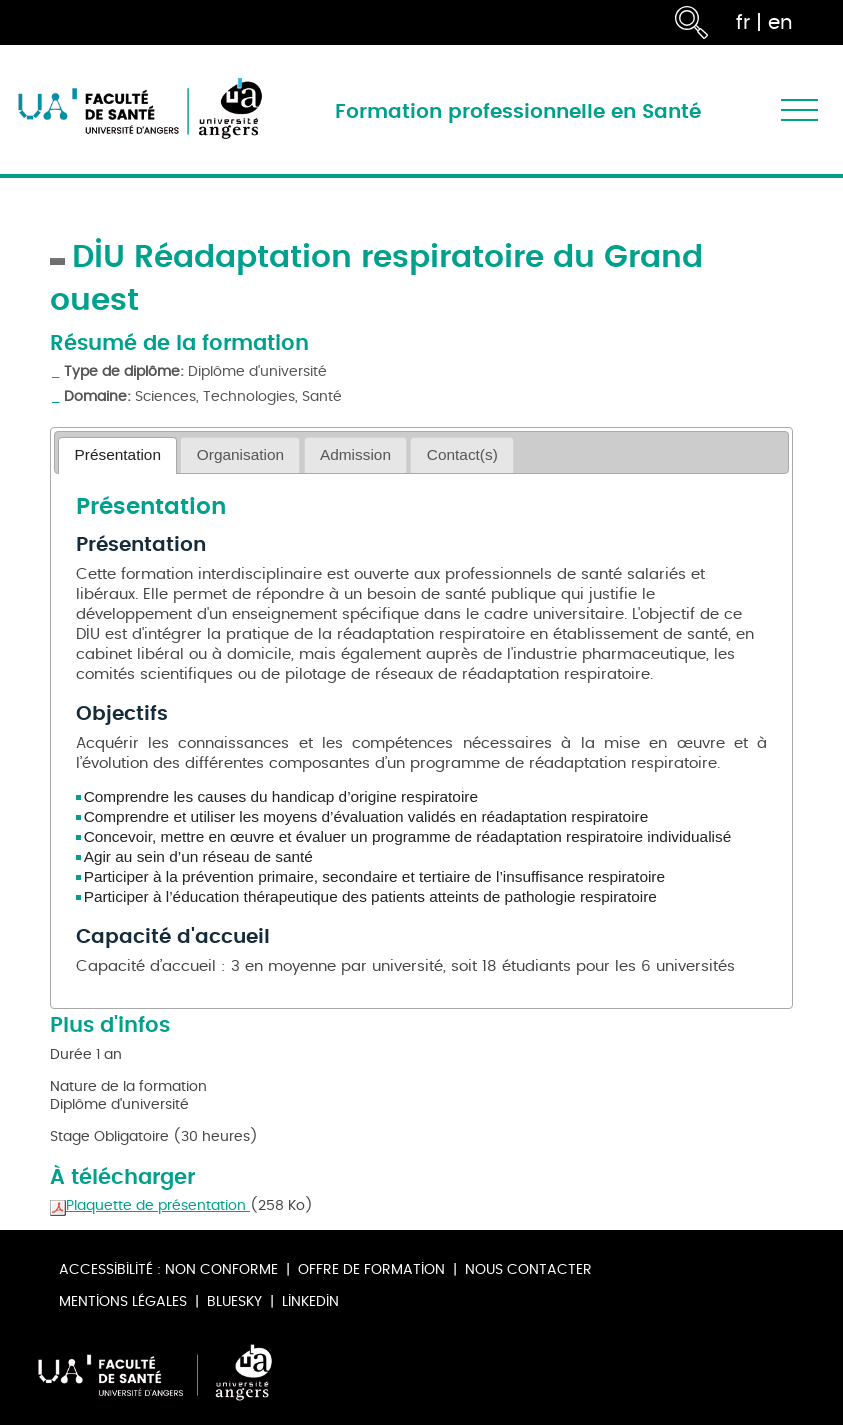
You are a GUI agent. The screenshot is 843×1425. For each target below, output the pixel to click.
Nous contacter (528, 1269)
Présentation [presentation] (118, 454)
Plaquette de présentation (150, 1205)
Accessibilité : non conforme (168, 1269)
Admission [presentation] (355, 454)
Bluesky (234, 1301)
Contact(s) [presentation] (462, 454)
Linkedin (310, 1301)
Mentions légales (123, 1301)
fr (743, 22)
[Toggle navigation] (799, 109)
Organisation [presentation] (240, 454)
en (780, 22)
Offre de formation (371, 1269)
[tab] (117, 455)
